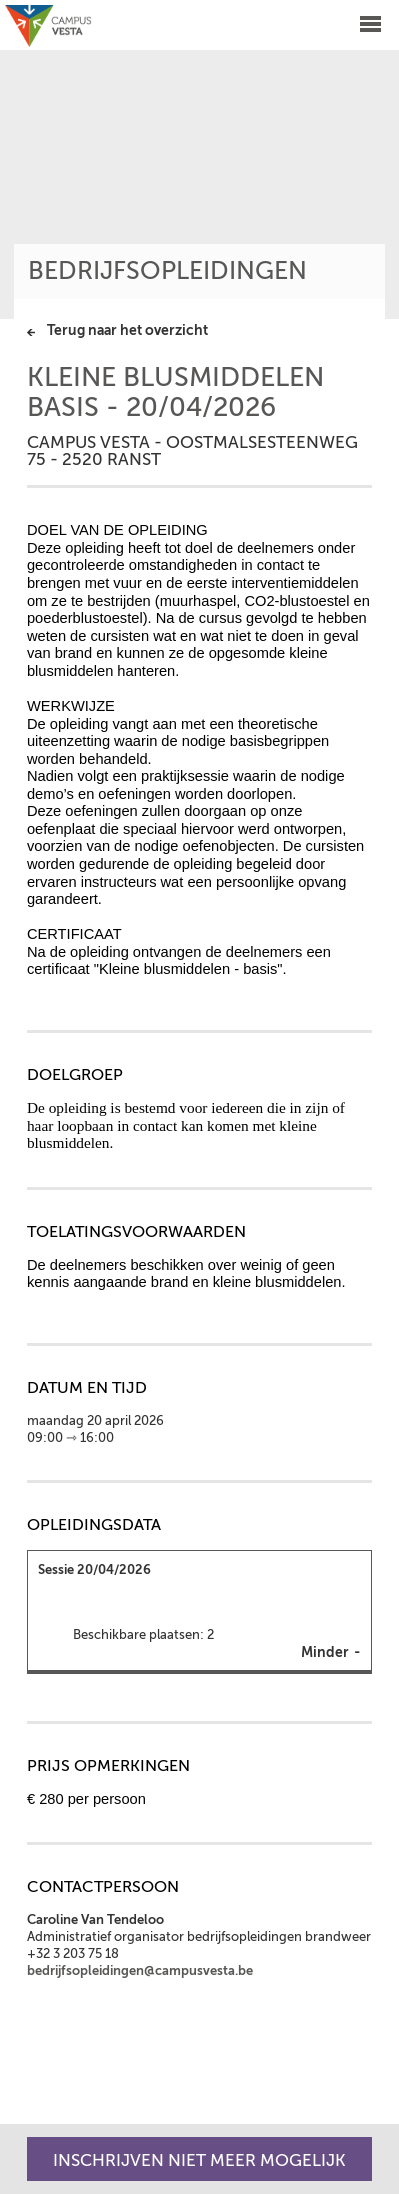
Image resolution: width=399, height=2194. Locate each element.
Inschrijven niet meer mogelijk (199, 2160)
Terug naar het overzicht (127, 330)
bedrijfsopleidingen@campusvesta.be (140, 1971)
